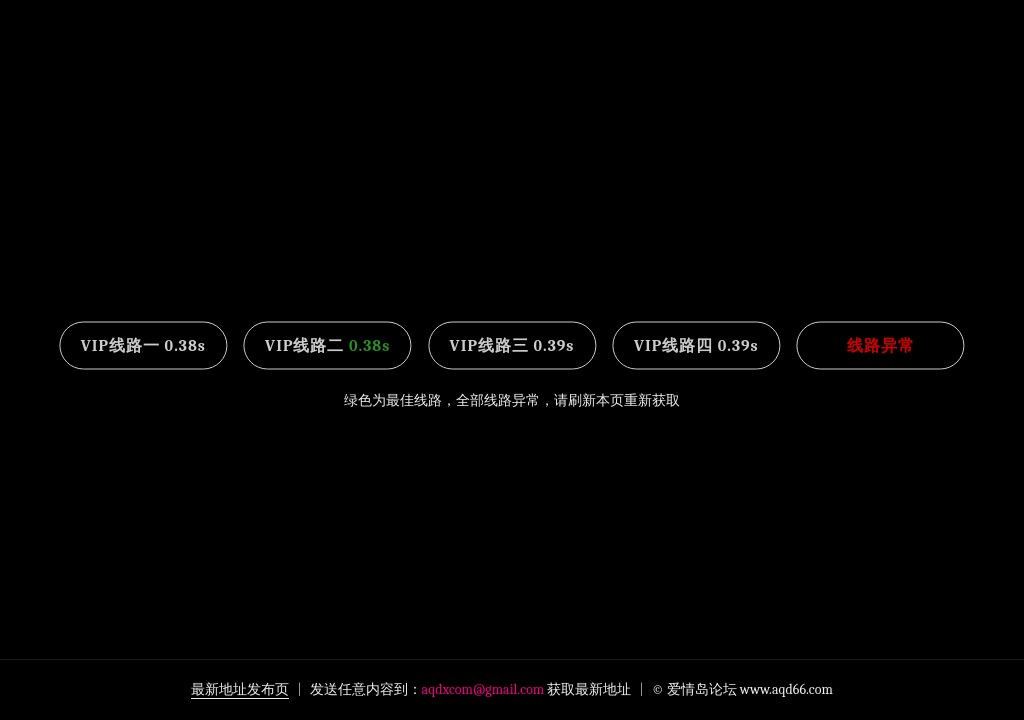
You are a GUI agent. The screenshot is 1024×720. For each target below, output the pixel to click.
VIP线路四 (696, 346)
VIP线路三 (512, 346)
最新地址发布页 (240, 689)
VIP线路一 (143, 346)
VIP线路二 (327, 346)
